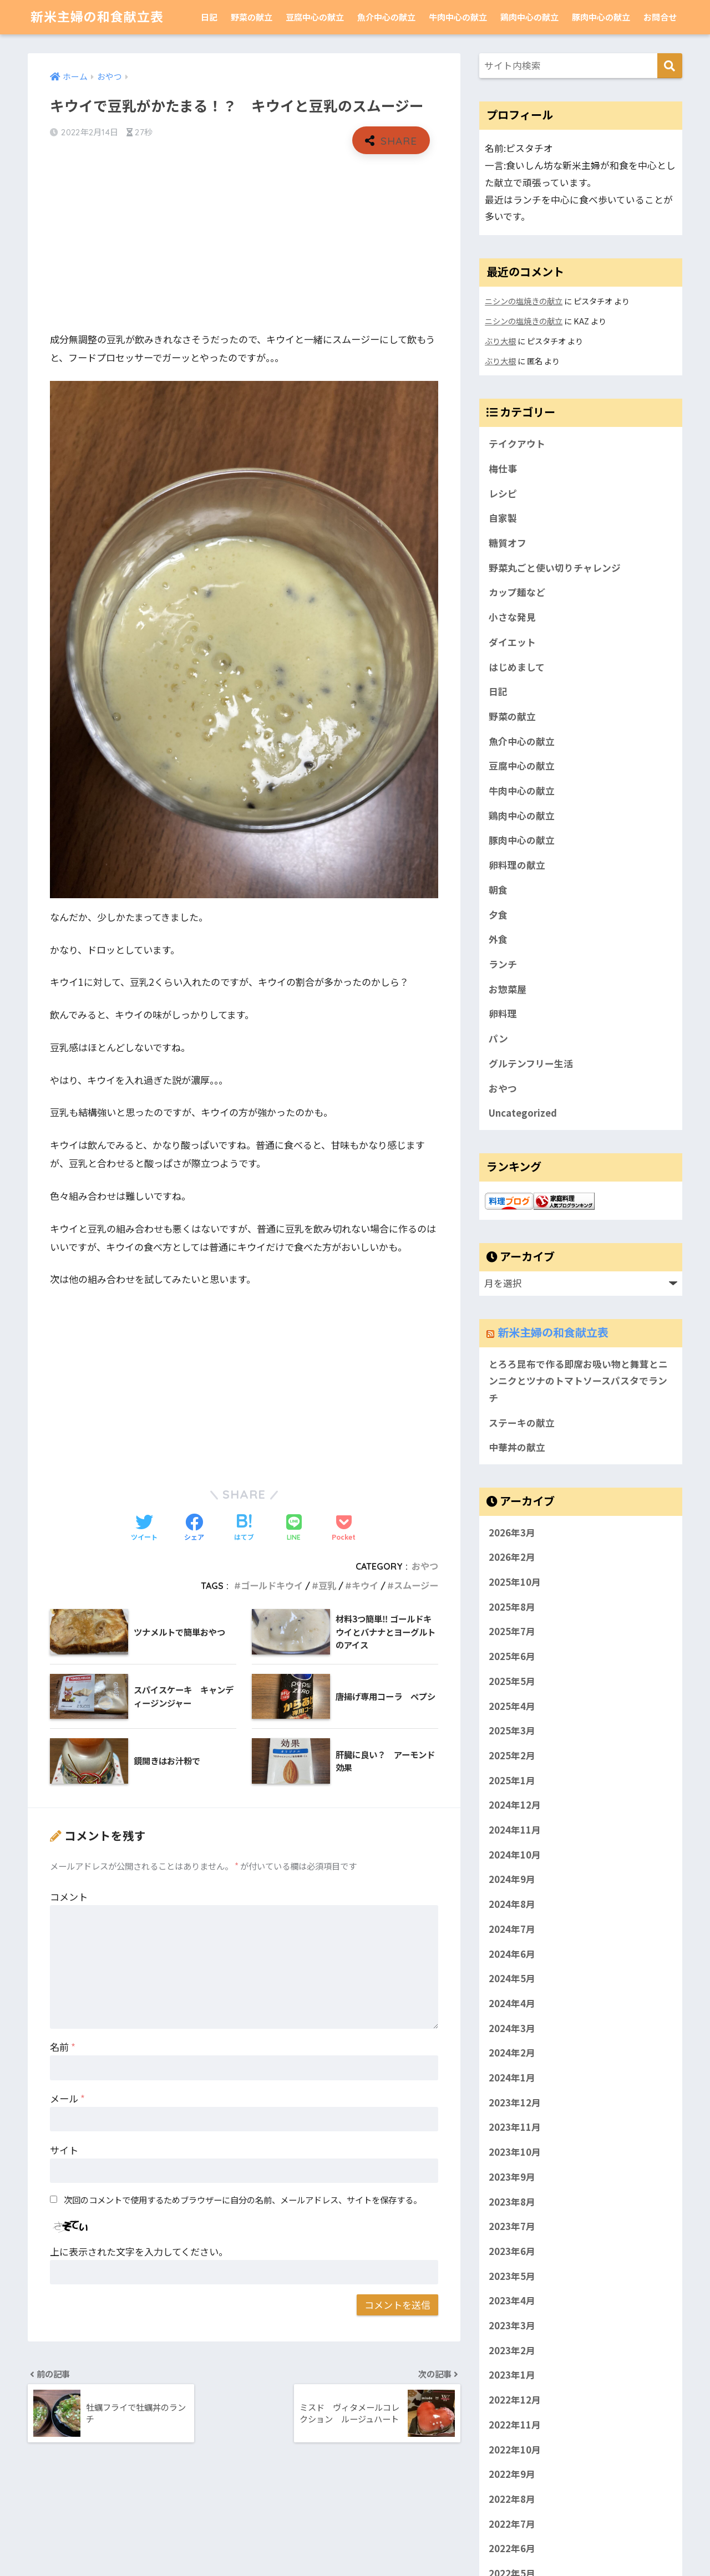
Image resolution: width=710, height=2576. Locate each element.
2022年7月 (512, 2524)
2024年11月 (515, 1829)
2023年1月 (512, 2375)
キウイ (365, 1585)
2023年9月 (512, 2176)
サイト (64, 2150)
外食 (498, 939)
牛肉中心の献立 (458, 17)
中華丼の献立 (517, 1447)
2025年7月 (512, 1631)
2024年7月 (512, 1929)
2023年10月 (515, 2151)
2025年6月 (512, 1656)
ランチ (503, 964)
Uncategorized (523, 1112)
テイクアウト (517, 443)
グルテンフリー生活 (531, 1063)
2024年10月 (515, 1854)
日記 (209, 17)
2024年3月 (512, 2028)
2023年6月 (512, 2251)
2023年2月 (512, 2350)
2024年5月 (512, 1979)
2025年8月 (512, 1606)
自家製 (503, 518)
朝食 (498, 890)
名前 (62, 2047)
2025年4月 (512, 1706)
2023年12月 (515, 2102)
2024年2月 (512, 2053)
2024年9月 (512, 1879)
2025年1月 (512, 1780)
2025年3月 (512, 1730)
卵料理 (503, 1013)
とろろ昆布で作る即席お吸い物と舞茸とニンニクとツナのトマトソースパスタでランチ (578, 1380)
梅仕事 (503, 468)
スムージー (416, 1585)
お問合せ (660, 17)
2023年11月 (515, 2127)
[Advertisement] (244, 242)
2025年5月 (512, 1681)
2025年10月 (515, 1582)
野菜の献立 (251, 17)
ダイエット (512, 642)
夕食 (498, 915)
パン (498, 1038)
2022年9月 (512, 2474)
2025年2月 (512, 1755)
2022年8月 (512, 2499)
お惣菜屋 (507, 989)
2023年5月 (512, 2276)
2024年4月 (512, 2003)
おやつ (425, 1566)
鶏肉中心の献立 (529, 17)
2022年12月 (515, 2399)
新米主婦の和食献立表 (97, 17)
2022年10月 (515, 2449)
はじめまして (517, 667)
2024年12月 (515, 1805)
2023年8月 (512, 2201)
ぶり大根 (500, 341)
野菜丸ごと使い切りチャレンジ (555, 567)
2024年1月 (512, 2077)
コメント (69, 1896)
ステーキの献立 (522, 1422)
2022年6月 (512, 2548)
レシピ (503, 493)
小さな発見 (512, 617)
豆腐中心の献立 (315, 17)
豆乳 (327, 1585)
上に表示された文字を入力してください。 (139, 2251)
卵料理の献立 (517, 865)
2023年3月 (512, 2325)
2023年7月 (512, 2226)
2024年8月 (512, 1904)
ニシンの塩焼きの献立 (523, 301)
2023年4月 (512, 2301)
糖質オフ (507, 542)
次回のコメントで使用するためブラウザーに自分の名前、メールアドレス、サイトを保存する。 (243, 2199)
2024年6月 (512, 1954)
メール (67, 2098)
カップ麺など (517, 592)
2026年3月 (512, 1532)
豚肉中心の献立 (601, 17)
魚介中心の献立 (386, 17)
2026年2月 (512, 1557)
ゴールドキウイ (272, 1585)
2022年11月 (515, 2424)
